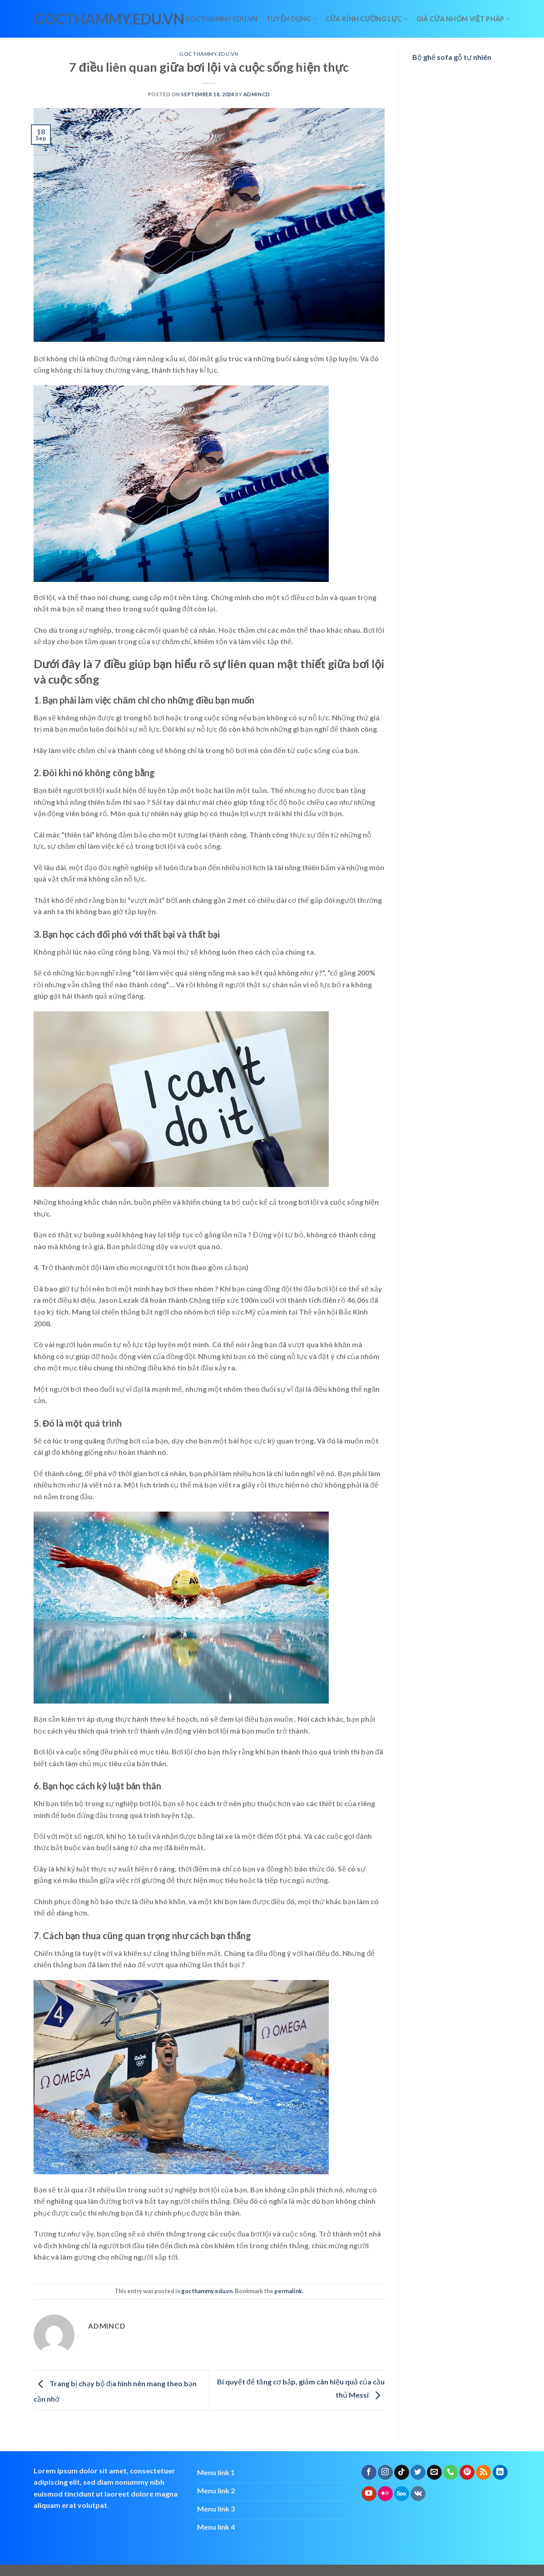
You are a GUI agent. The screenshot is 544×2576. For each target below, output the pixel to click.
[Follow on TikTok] (401, 2472)
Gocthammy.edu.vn (221, 19)
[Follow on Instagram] (385, 2472)
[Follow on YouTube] (368, 2494)
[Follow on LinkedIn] (500, 2472)
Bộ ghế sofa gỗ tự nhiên (451, 57)
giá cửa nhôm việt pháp (463, 19)
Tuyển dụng (291, 19)
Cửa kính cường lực (367, 19)
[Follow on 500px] (401, 2494)
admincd (256, 94)
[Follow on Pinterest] (467, 2472)
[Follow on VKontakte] (417, 2494)
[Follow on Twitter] (417, 2472)
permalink (288, 2291)
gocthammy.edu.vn (74, 19)
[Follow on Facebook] (368, 2472)
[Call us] (450, 2472)
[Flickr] (385, 2494)
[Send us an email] (434, 2472)
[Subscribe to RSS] (483, 2472)
